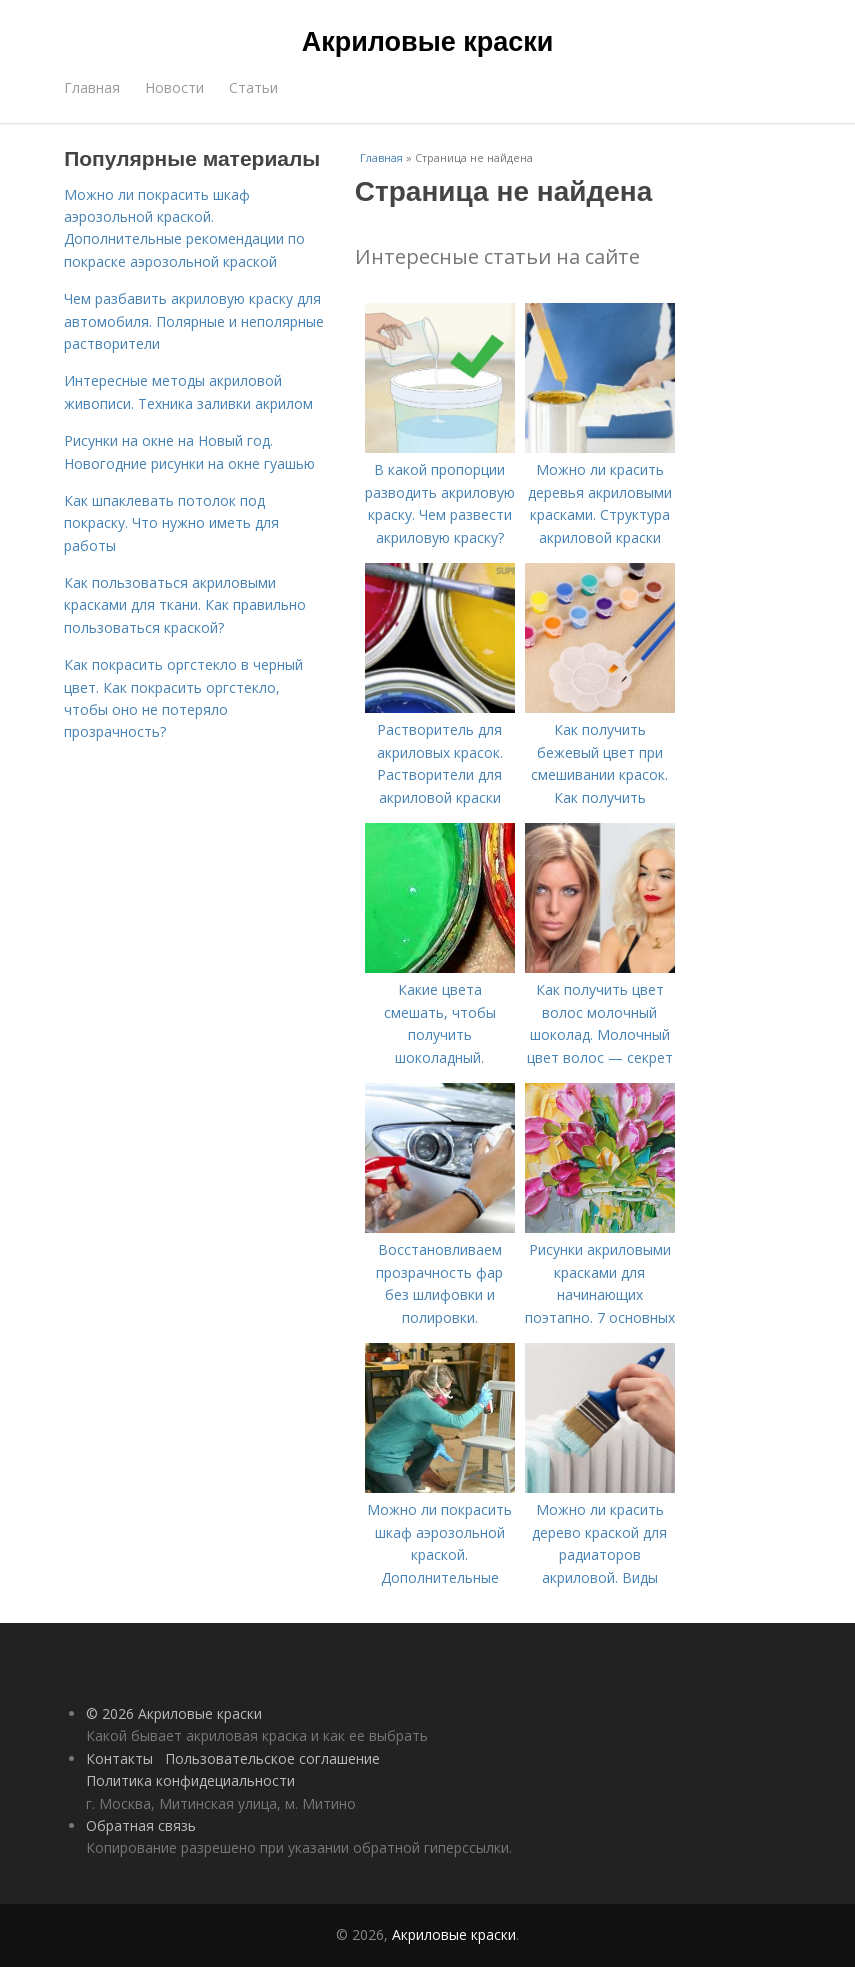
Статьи (253, 87)
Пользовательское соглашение (272, 1758)
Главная (92, 87)
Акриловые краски (428, 42)
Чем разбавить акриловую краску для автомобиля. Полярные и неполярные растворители (194, 321)
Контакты (119, 1758)
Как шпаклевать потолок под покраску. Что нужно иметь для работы (171, 523)
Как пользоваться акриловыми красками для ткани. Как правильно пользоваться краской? (185, 605)
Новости (174, 87)
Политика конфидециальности (190, 1780)
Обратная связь (141, 1825)
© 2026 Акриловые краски (174, 1713)
